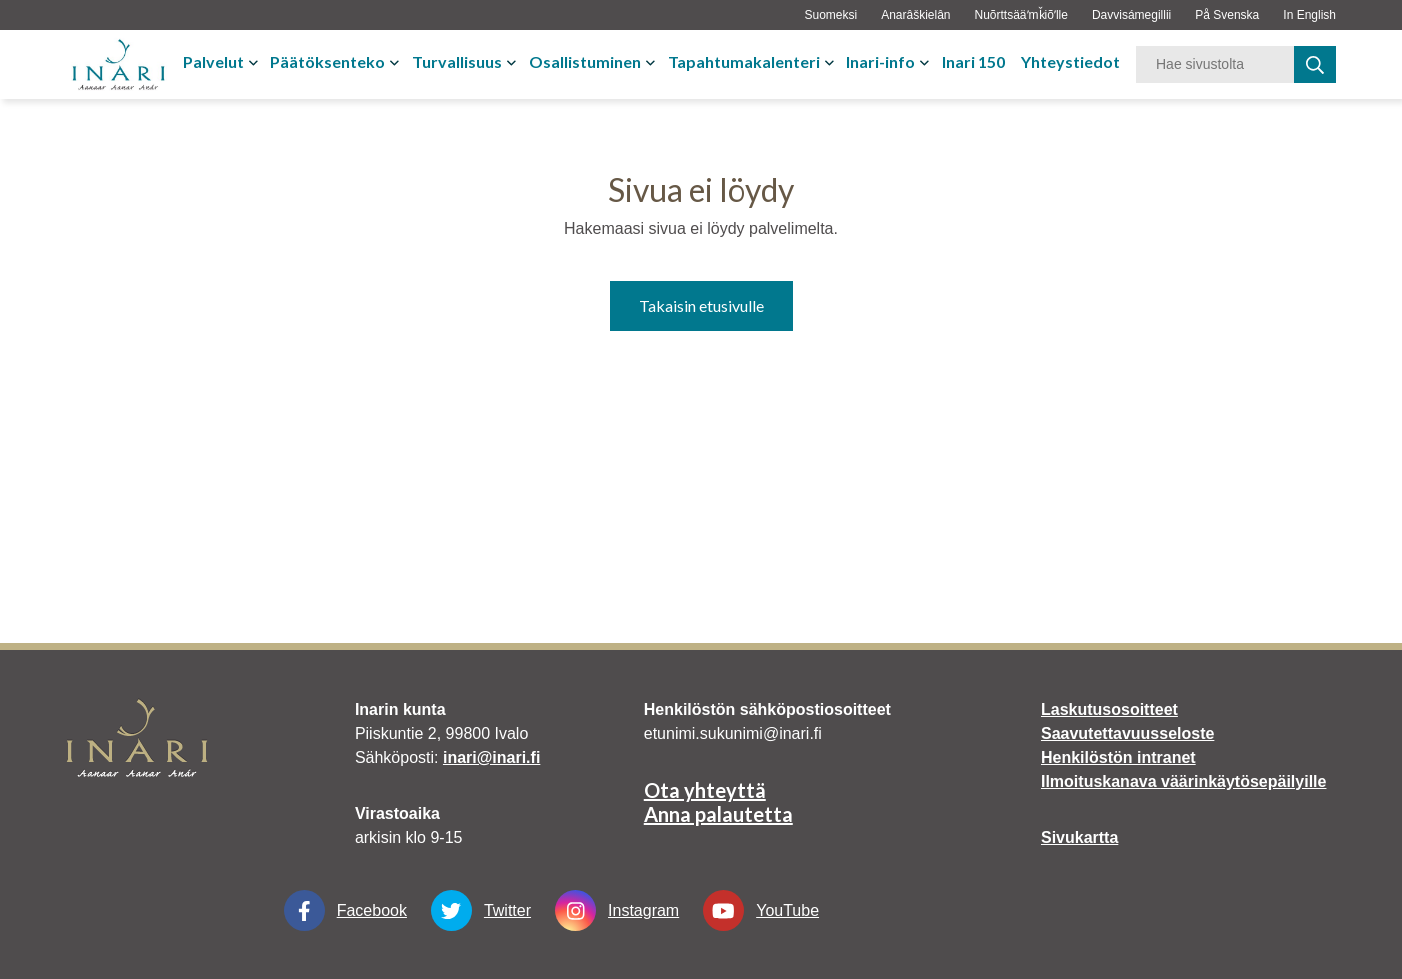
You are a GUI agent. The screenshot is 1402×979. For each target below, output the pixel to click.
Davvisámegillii (1131, 15)
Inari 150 (973, 61)
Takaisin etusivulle (701, 305)
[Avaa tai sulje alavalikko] (255, 62)
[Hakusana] (1215, 64)
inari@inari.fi (491, 757)
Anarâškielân (915, 15)
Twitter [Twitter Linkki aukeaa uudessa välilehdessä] (481, 910)
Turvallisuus (457, 61)
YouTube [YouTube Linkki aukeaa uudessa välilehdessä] (761, 910)
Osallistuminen (585, 61)
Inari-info (880, 61)
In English (1309, 15)
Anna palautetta (718, 814)
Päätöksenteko (327, 61)
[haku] (1315, 64)
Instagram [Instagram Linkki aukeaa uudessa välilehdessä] (617, 910)
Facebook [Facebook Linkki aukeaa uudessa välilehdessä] (345, 910)
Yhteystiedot (1070, 61)
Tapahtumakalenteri (744, 61)
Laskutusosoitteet (1109, 709)
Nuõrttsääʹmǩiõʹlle (1021, 15)
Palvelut (213, 61)
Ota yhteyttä (705, 790)
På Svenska (1227, 15)
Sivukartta (1079, 837)
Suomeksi (830, 15)
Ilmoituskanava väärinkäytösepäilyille (1183, 781)
